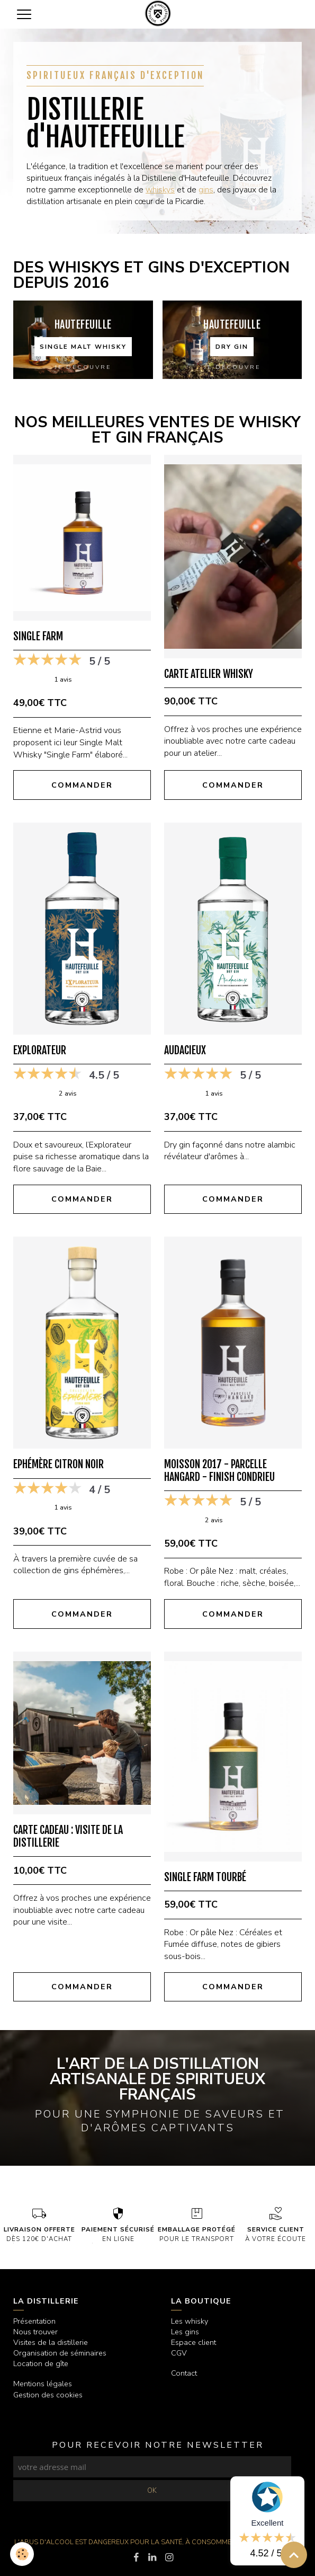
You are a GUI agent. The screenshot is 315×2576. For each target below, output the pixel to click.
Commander (82, 785)
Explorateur (39, 1050)
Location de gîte (40, 2363)
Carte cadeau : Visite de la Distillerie (68, 1836)
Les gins (185, 2331)
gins (206, 190)
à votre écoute (275, 2224)
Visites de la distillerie (50, 2342)
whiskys (160, 190)
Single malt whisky (83, 346)
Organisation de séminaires (59, 2353)
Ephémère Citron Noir (58, 1464)
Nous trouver (35, 2331)
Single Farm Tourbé (205, 1877)
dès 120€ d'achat (39, 2224)
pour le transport (197, 2224)
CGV (179, 2353)
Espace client (193, 2342)
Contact (184, 2373)
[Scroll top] (294, 2555)
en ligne (118, 2224)
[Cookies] (22, 2554)
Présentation (34, 2321)
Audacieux (185, 1050)
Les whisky (189, 2321)
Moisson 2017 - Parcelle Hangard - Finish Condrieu (219, 1471)
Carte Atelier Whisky (208, 674)
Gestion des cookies (48, 2394)
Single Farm (38, 636)
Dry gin (231, 346)
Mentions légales (42, 2383)
